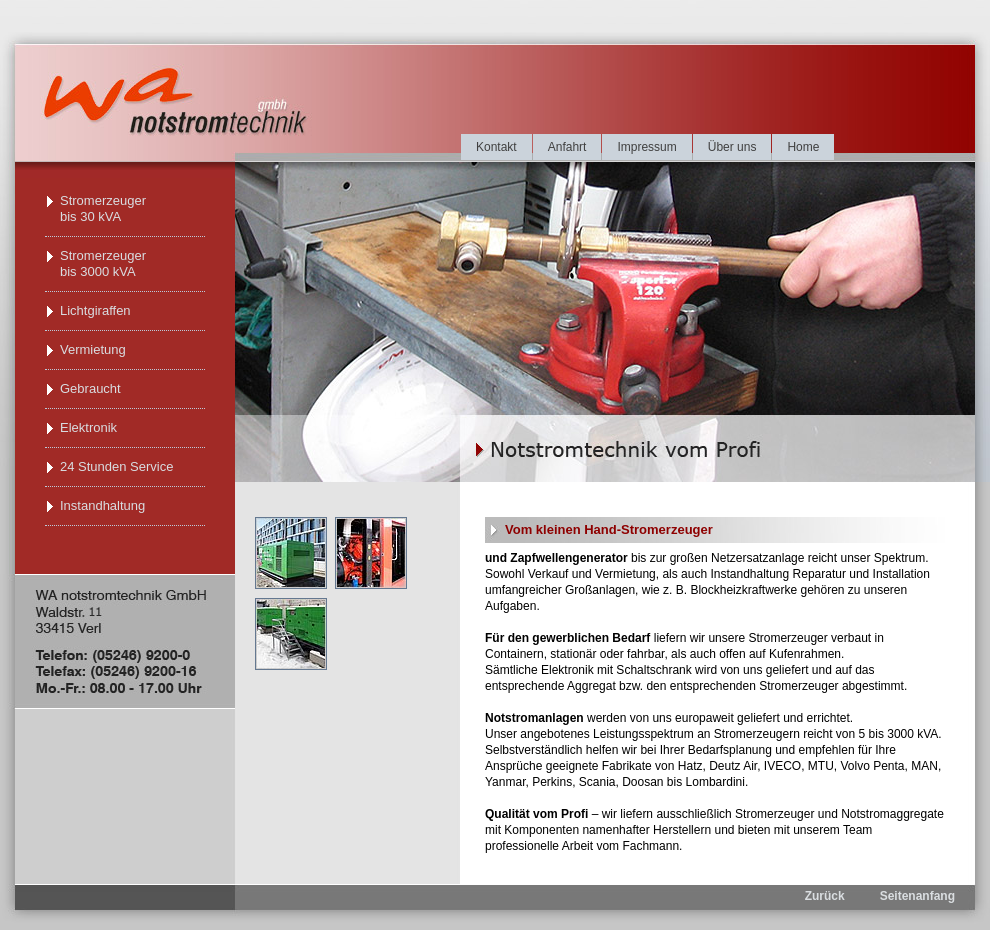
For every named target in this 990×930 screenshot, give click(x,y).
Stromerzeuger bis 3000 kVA (103, 263)
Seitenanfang (917, 896)
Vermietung (93, 349)
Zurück (825, 896)
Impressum (646, 147)
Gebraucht (90, 388)
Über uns (732, 147)
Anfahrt (567, 147)
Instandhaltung (102, 505)
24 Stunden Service (116, 466)
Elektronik (88, 427)
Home (803, 147)
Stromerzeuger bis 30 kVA (103, 208)
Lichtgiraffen (95, 310)
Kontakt (496, 147)
